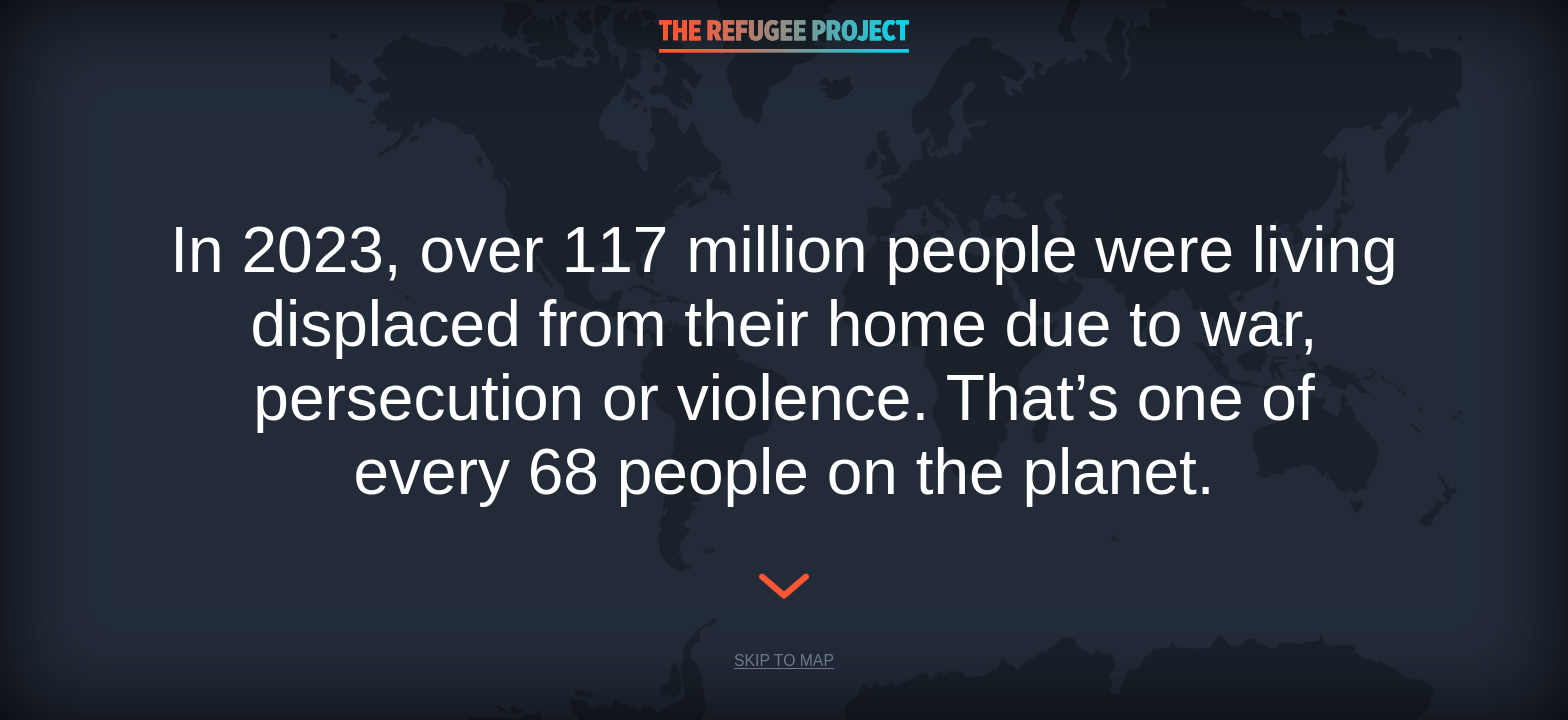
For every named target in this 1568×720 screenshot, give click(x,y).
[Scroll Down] (784, 601)
